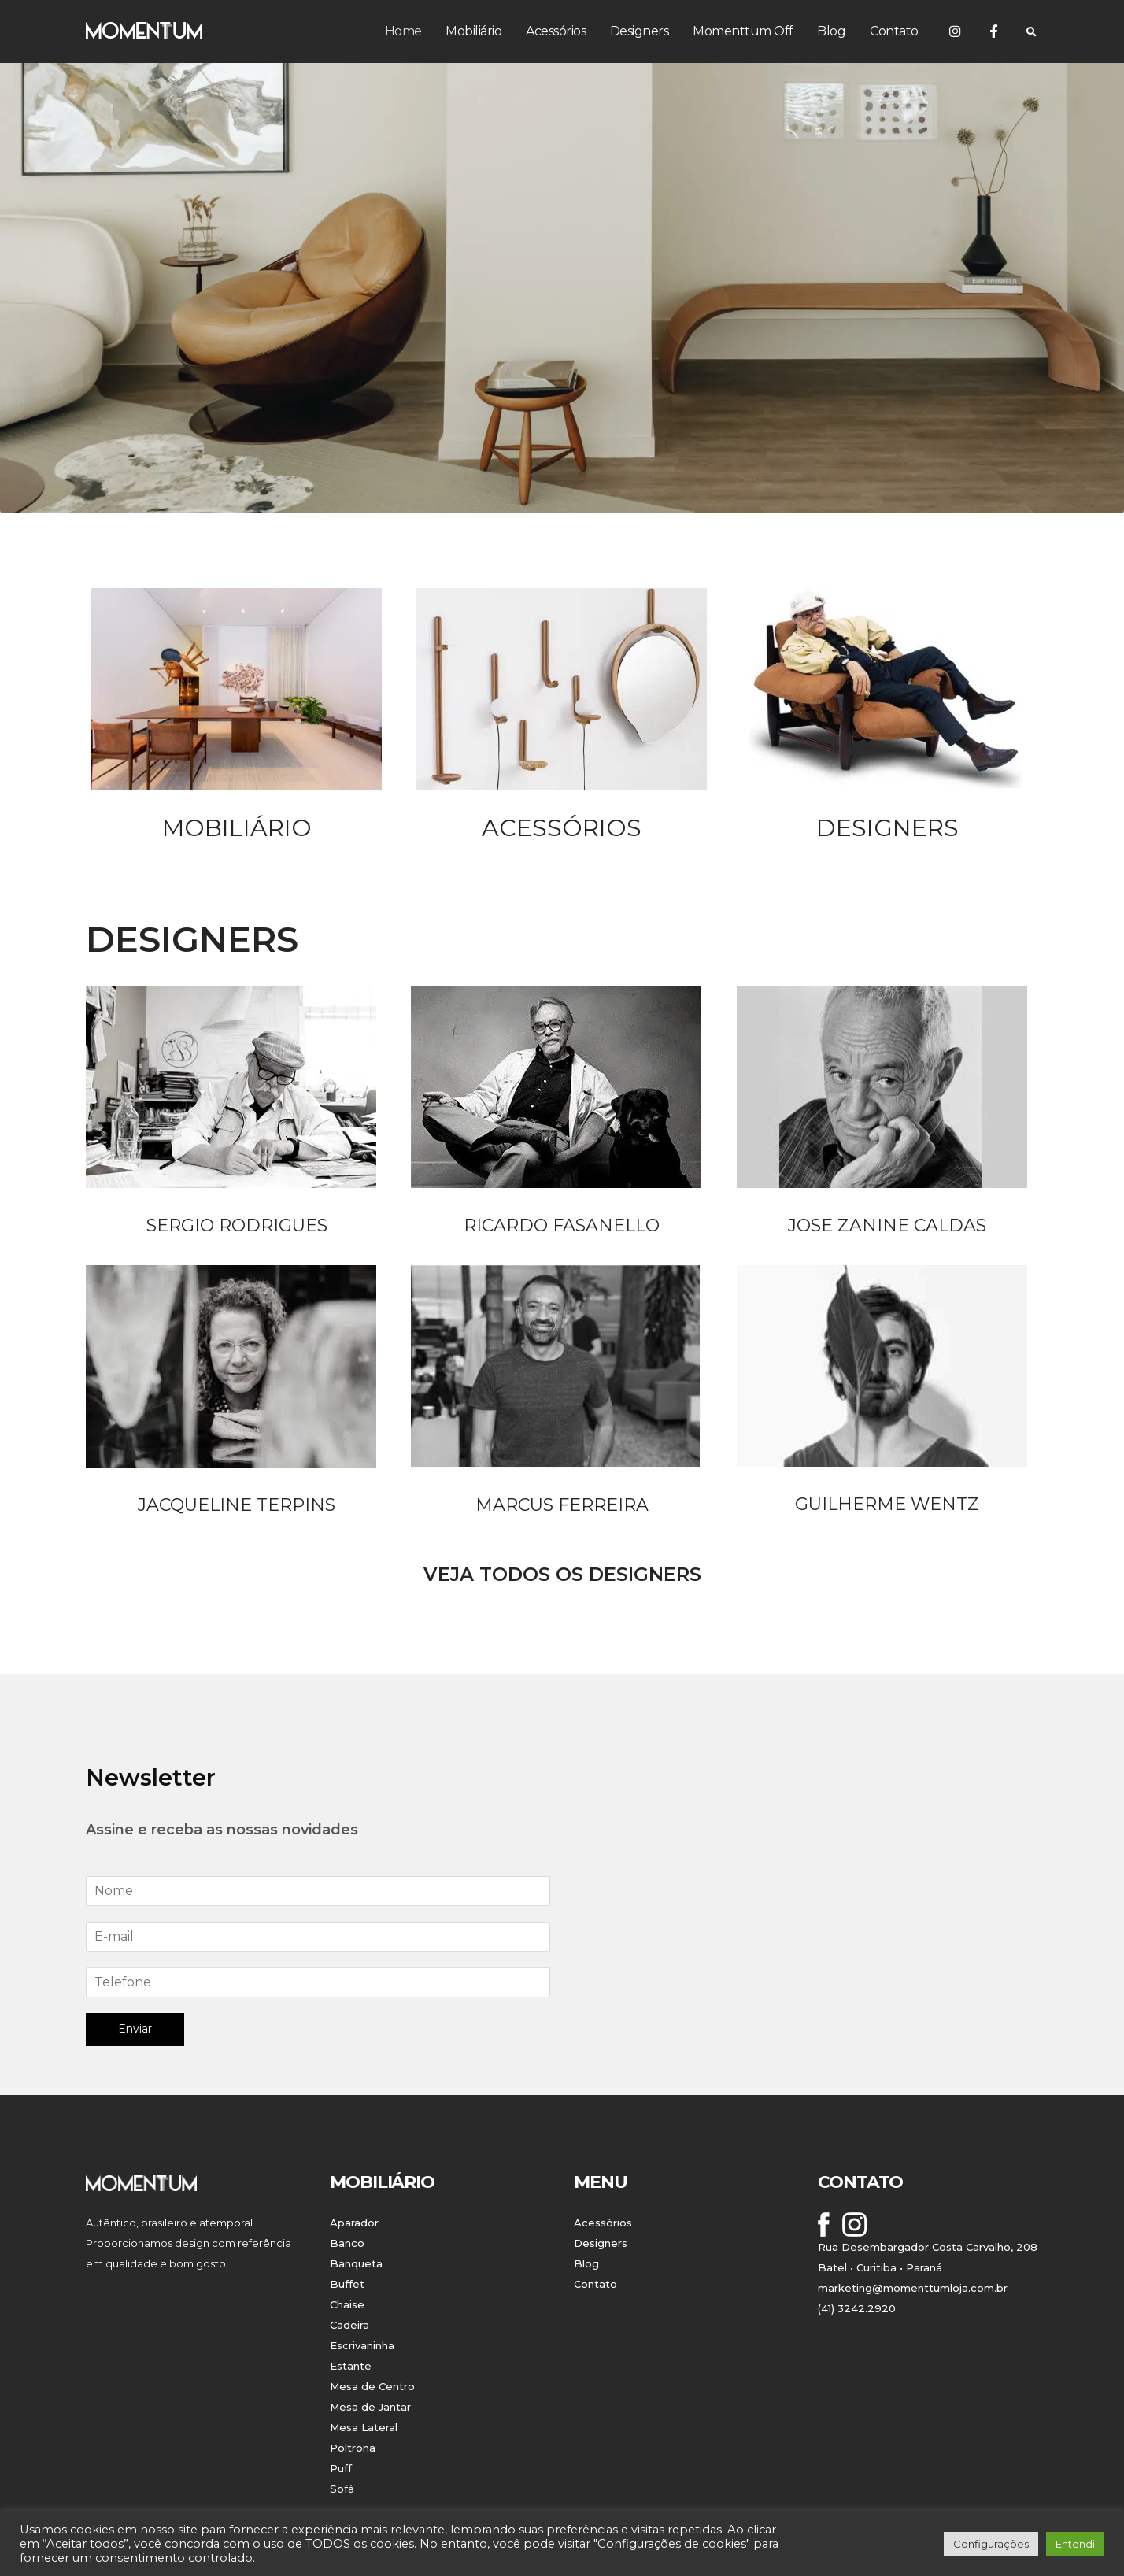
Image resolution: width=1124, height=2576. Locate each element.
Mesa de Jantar (370, 2406)
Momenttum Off (743, 31)
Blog (831, 31)
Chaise (347, 2304)
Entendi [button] (1075, 2543)
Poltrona (352, 2447)
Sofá (342, 2488)
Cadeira (349, 2325)
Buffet (347, 2284)
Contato (894, 31)
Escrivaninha (362, 2345)
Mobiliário (473, 31)
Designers (639, 31)
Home (403, 31)
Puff (341, 2468)
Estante (351, 2365)
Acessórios (556, 31)
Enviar (135, 2029)
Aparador (354, 2222)
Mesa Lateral (363, 2427)
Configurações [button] (991, 2543)
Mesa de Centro (372, 2386)
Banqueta (356, 2263)
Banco (347, 2243)
